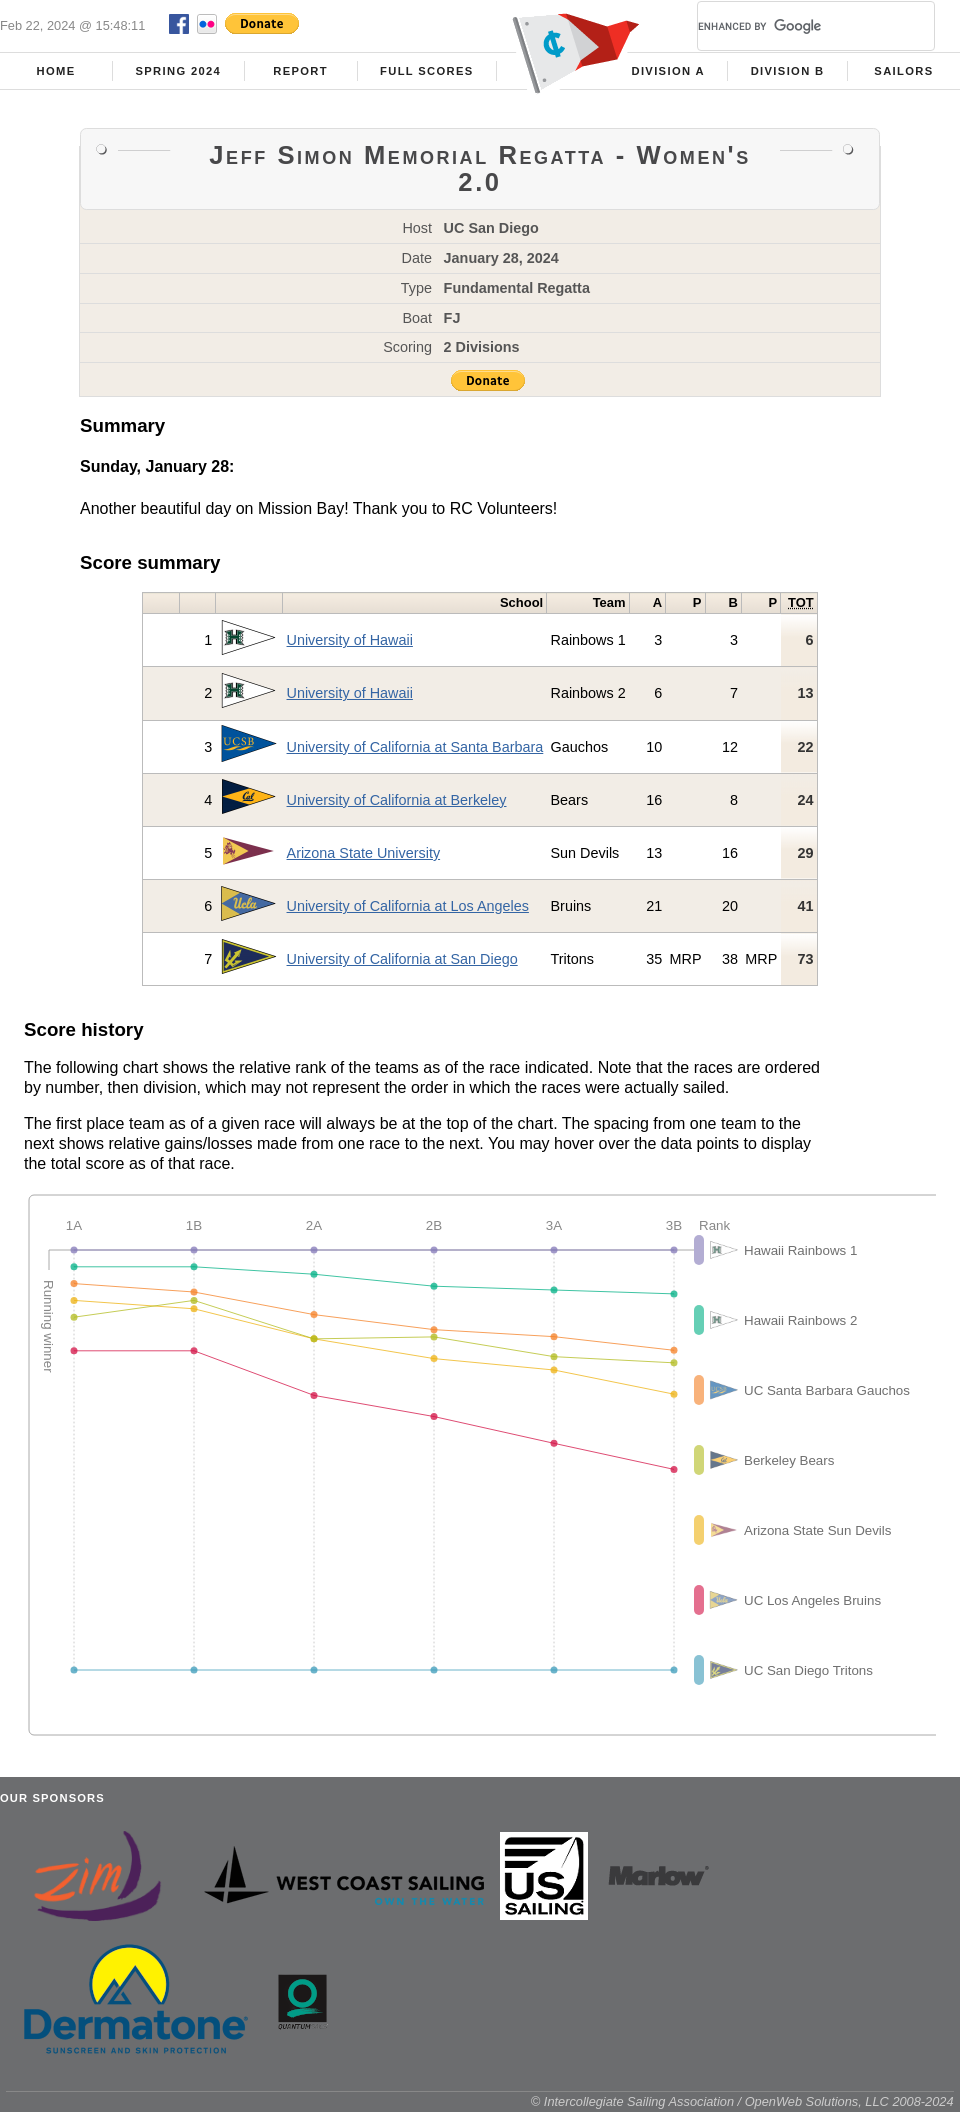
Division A (667, 71)
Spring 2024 (178, 71)
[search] (792, 26)
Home (56, 71)
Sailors (903, 71)
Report (300, 71)
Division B (788, 71)
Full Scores (427, 71)
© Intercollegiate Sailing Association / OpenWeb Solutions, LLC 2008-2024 (742, 2101)
